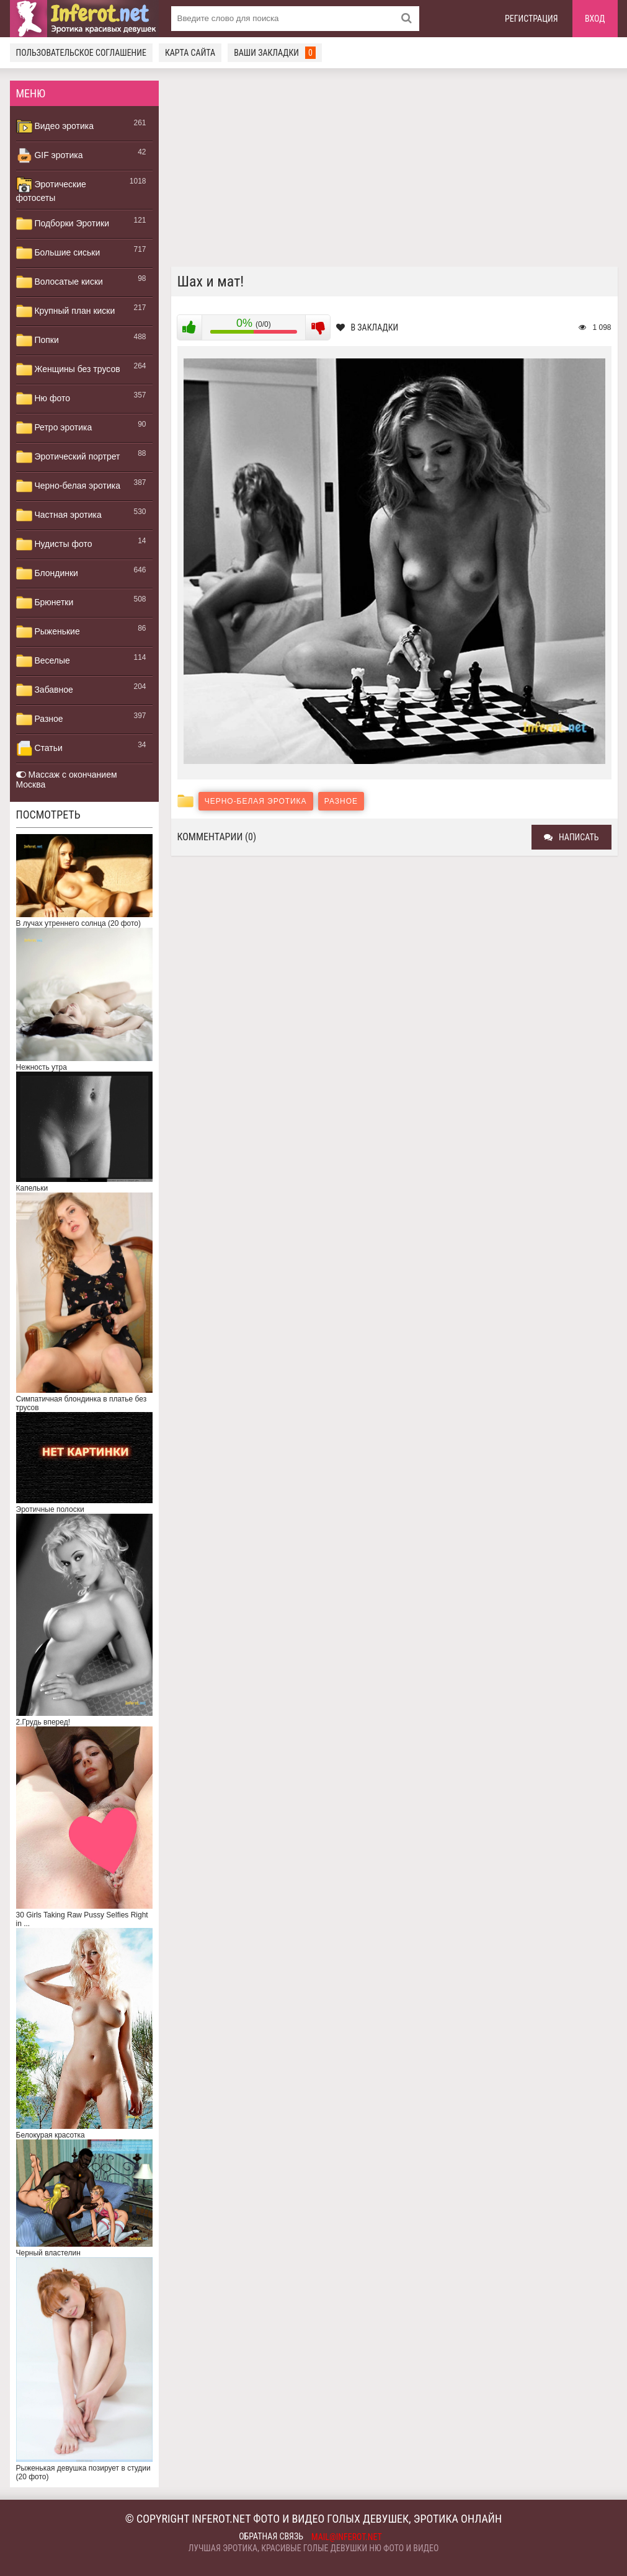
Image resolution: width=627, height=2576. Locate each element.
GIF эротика (49, 156)
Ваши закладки (275, 53)
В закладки (367, 327)
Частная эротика (59, 515)
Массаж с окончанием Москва (66, 779)
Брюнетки (45, 603)
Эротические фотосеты (51, 190)
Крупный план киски (65, 311)
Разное (39, 719)
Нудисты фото (54, 544)
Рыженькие (48, 632)
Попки (37, 340)
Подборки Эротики (63, 224)
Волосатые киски (59, 282)
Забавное (44, 690)
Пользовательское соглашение (81, 53)
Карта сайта (190, 53)
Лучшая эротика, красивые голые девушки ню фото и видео (314, 2548)
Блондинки (47, 574)
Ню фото (43, 399)
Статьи (39, 748)
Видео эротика (55, 126)
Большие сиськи (58, 253)
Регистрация (531, 19)
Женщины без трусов (68, 370)
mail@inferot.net (346, 2537)
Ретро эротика (54, 428)
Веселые (43, 661)
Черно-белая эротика (68, 486)
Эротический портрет (68, 457)
